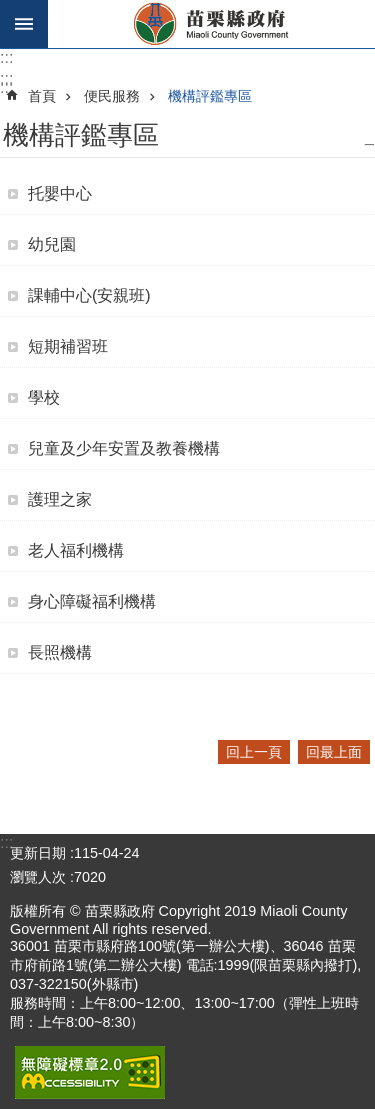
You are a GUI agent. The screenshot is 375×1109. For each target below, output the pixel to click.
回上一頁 (254, 752)
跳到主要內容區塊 (10, 10)
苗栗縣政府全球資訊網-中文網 (211, 24)
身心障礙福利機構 (92, 601)
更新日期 (38, 853)
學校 (44, 397)
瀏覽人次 (38, 877)
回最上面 (334, 752)
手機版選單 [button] (24, 24)
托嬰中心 (60, 193)
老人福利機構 (76, 550)
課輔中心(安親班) (89, 295)
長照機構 (60, 652)
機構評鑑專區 (210, 96)
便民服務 (112, 96)
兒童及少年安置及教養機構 (124, 448)
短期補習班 (68, 346)
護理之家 (60, 499)
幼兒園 (52, 244)
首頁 (42, 96)
